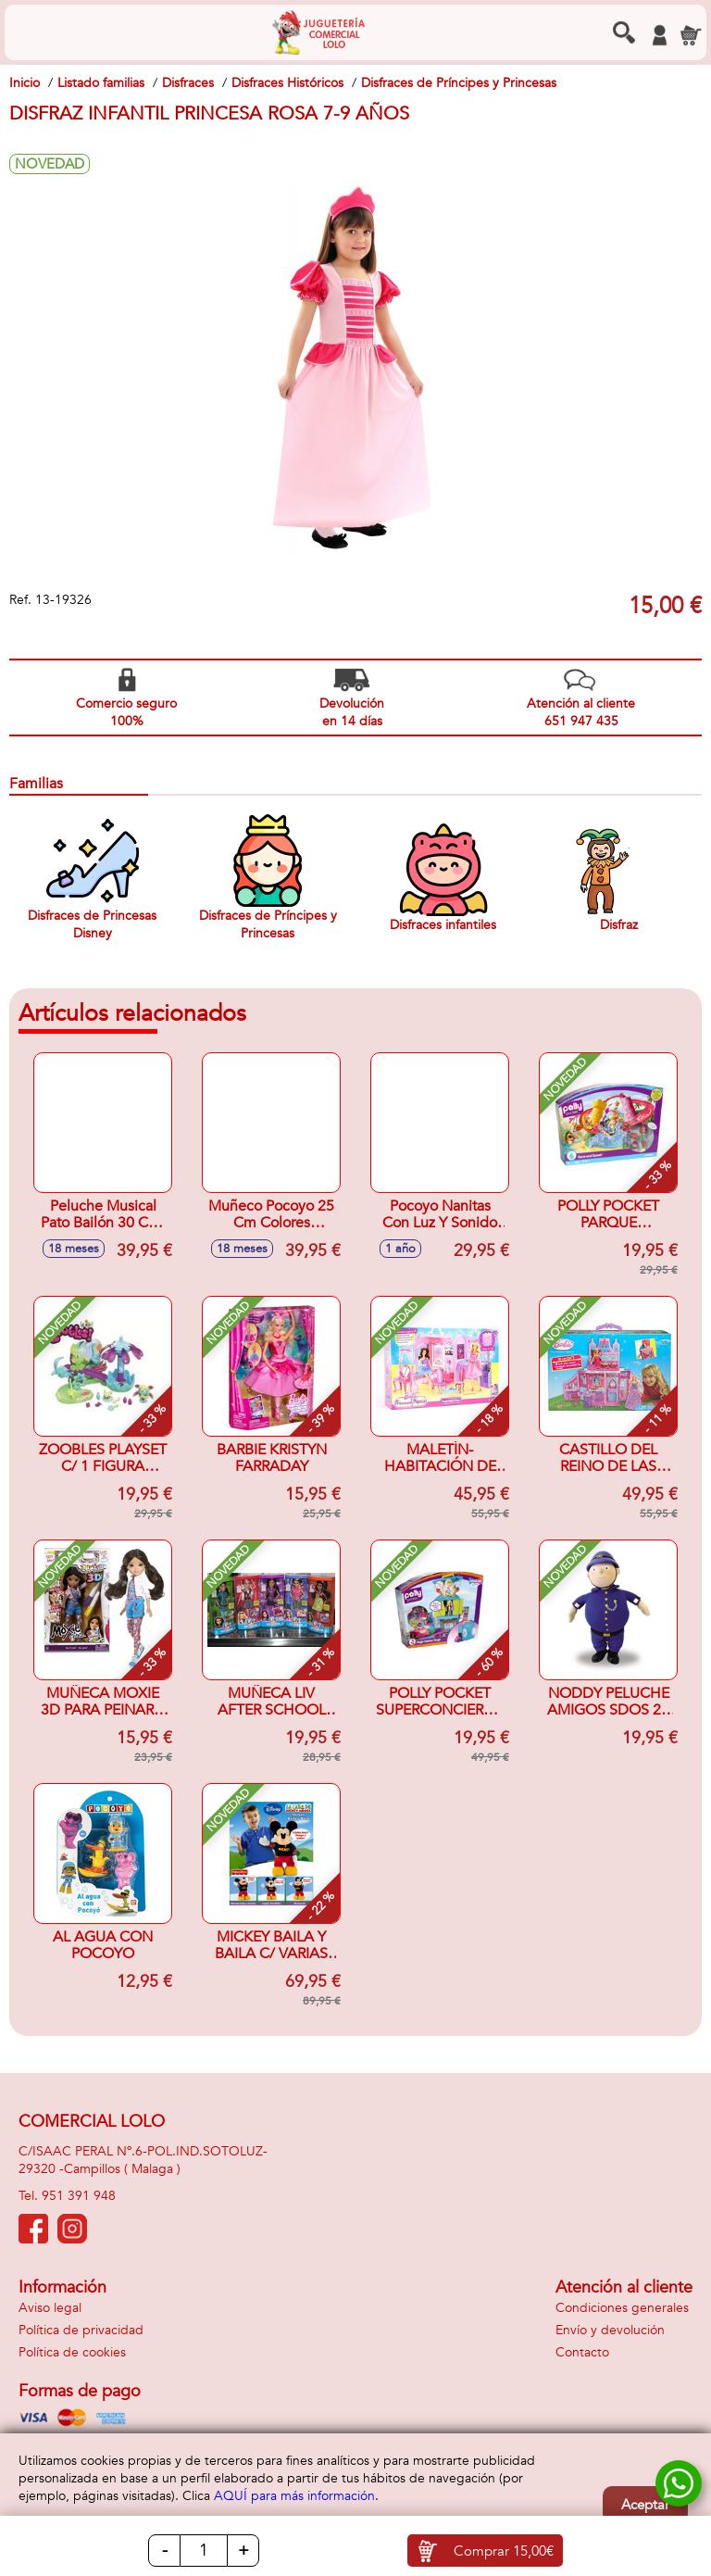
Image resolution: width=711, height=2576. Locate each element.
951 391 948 (79, 2196)
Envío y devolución (610, 2330)
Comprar (504, 2551)
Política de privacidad (81, 2330)
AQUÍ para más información (294, 2496)
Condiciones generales (622, 2308)
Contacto (582, 2352)
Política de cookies (72, 2352)
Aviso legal (50, 2308)
